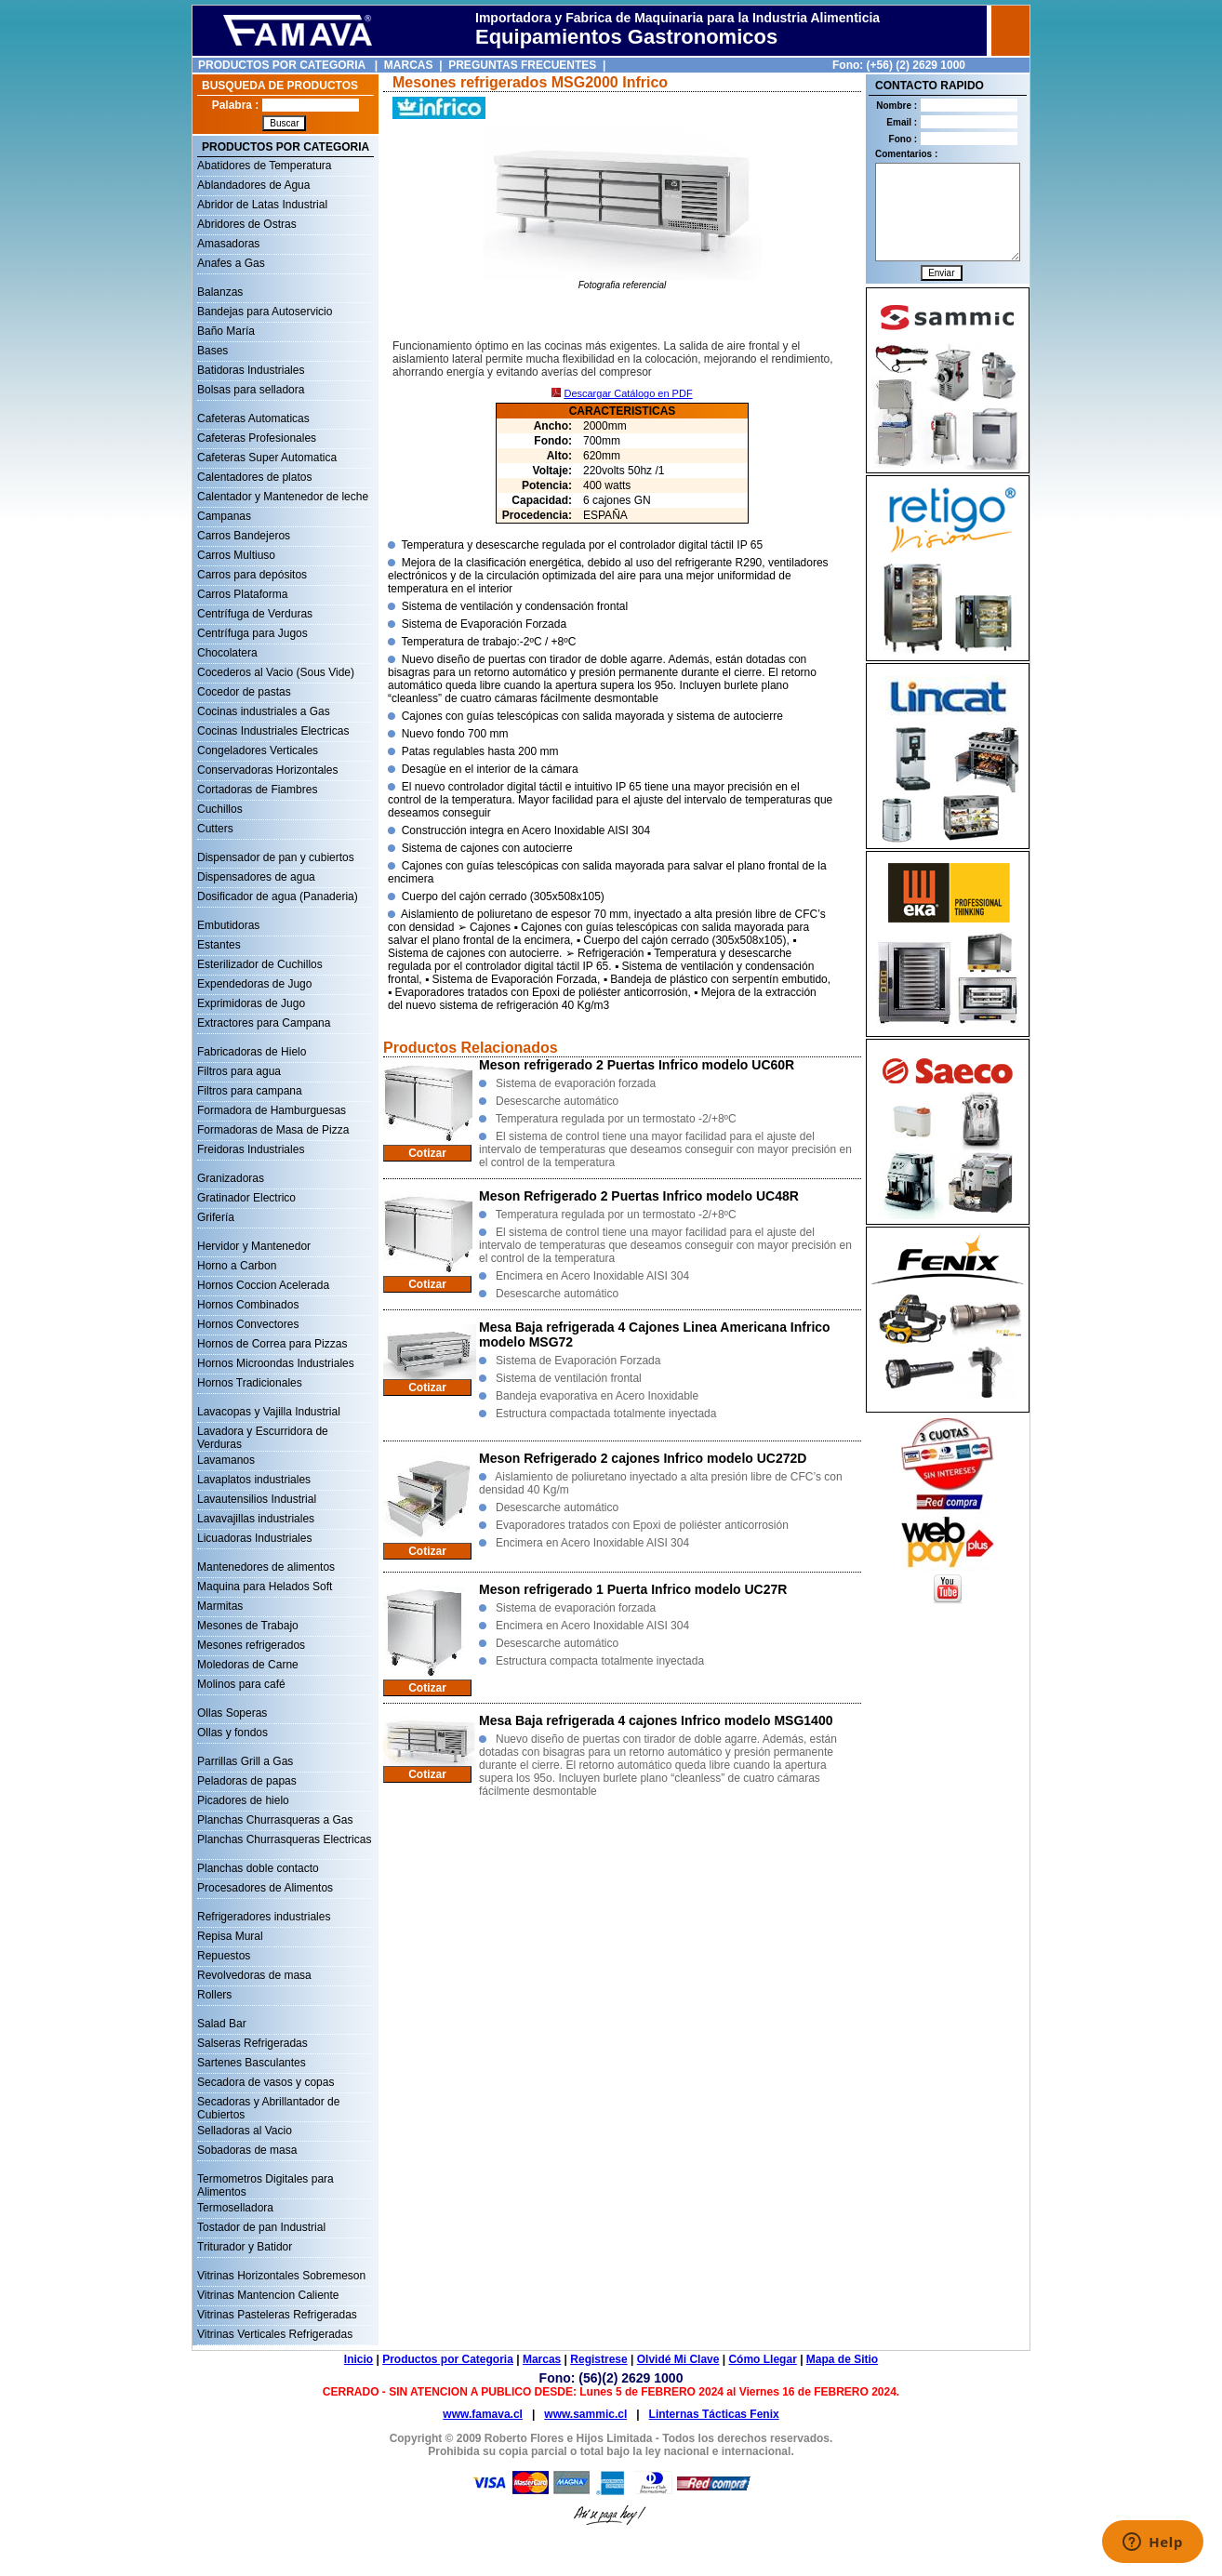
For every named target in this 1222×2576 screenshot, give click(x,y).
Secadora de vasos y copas (265, 2082)
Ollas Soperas (232, 1713)
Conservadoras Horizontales (267, 770)
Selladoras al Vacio (244, 2130)
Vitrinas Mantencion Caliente (268, 2295)
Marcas (542, 2359)
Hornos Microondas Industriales (275, 1363)
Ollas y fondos (232, 1732)
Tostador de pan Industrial (261, 2227)
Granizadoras (230, 1178)
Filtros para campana (249, 1090)
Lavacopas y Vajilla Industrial (268, 1411)
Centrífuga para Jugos (252, 633)
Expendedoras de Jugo (254, 983)
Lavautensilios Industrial (256, 1499)
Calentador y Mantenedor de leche (282, 496)
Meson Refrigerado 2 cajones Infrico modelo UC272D (642, 1458)
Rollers (214, 1994)
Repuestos (223, 1955)
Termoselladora (235, 2207)
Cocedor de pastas (244, 691)
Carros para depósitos (252, 574)
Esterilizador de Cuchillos (260, 964)
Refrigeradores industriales (263, 1916)
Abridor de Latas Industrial (262, 204)
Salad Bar (221, 2023)
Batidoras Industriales (250, 370)
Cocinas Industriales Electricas (273, 730)
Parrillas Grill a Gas (245, 1761)
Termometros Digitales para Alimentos (265, 2180)
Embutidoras (228, 925)
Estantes (219, 944)
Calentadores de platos (254, 477)
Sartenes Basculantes (251, 2062)
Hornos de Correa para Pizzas (272, 1343)
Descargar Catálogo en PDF (628, 393)
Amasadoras (228, 243)
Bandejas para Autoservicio (264, 311)
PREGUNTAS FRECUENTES (522, 65)
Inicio (358, 2359)
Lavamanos (226, 1460)
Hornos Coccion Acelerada (263, 1285)
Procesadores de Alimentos (265, 1887)
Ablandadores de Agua (253, 185)
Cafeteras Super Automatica (267, 457)
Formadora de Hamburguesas (271, 1110)
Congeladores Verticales (257, 750)
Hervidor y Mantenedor (254, 1246)
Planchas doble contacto (258, 1868)
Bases (212, 350)
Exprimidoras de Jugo (251, 1003)
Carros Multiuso (236, 555)
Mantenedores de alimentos (266, 1566)
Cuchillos (220, 809)
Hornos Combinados (248, 1304)
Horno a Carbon (236, 1265)
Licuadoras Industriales (254, 1538)
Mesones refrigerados (251, 1645)
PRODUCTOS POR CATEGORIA (281, 65)
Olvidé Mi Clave (678, 2359)
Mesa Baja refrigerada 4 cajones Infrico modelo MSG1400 (655, 1720)
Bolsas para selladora (250, 389)
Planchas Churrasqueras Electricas (284, 1839)
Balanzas (220, 292)
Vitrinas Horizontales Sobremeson (281, 2275)
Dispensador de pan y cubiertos (275, 857)
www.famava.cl (483, 2414)
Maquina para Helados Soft (264, 1586)
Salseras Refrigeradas (252, 2043)
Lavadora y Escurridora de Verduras (262, 1433)
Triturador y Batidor (244, 2246)
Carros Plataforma (242, 594)
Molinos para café (241, 1684)
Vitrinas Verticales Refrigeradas (274, 2334)
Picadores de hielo (243, 1800)
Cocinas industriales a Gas (263, 711)
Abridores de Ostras (247, 224)
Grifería (215, 1217)
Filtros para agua (239, 1071)
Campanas (224, 516)
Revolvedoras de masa (254, 1975)
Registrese (598, 2359)
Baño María (226, 331)
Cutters (215, 828)
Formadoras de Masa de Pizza (273, 1129)
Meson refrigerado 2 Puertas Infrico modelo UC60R (636, 1064)
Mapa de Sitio (842, 2359)
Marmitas (220, 1606)
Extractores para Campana (263, 1022)
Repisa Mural (230, 1936)
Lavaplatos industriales (254, 1479)
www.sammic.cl (585, 2414)
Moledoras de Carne (248, 1664)
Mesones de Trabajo (248, 1625)
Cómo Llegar (762, 2359)
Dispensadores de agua (256, 876)
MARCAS (408, 65)
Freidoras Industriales (250, 1149)
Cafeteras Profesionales (256, 438)
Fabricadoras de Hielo (251, 1051)
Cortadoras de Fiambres (257, 789)
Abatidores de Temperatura (264, 165)
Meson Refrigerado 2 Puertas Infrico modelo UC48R (639, 1195)
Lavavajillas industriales (255, 1518)
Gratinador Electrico (246, 1197)
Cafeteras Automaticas (253, 418)
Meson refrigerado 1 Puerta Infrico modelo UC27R (633, 1589)
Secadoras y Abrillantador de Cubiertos (268, 2103)
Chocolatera (227, 652)
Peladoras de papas (247, 1780)
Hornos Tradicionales (249, 1382)
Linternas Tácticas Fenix (714, 2414)
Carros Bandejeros (243, 535)
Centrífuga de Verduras (254, 613)
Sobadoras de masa (247, 2150)
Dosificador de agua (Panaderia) (277, 896)
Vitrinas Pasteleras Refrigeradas (277, 2314)
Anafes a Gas (231, 263)
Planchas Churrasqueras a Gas (274, 1819)
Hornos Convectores (248, 1324)
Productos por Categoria (447, 2359)
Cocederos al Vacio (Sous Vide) (275, 672)
